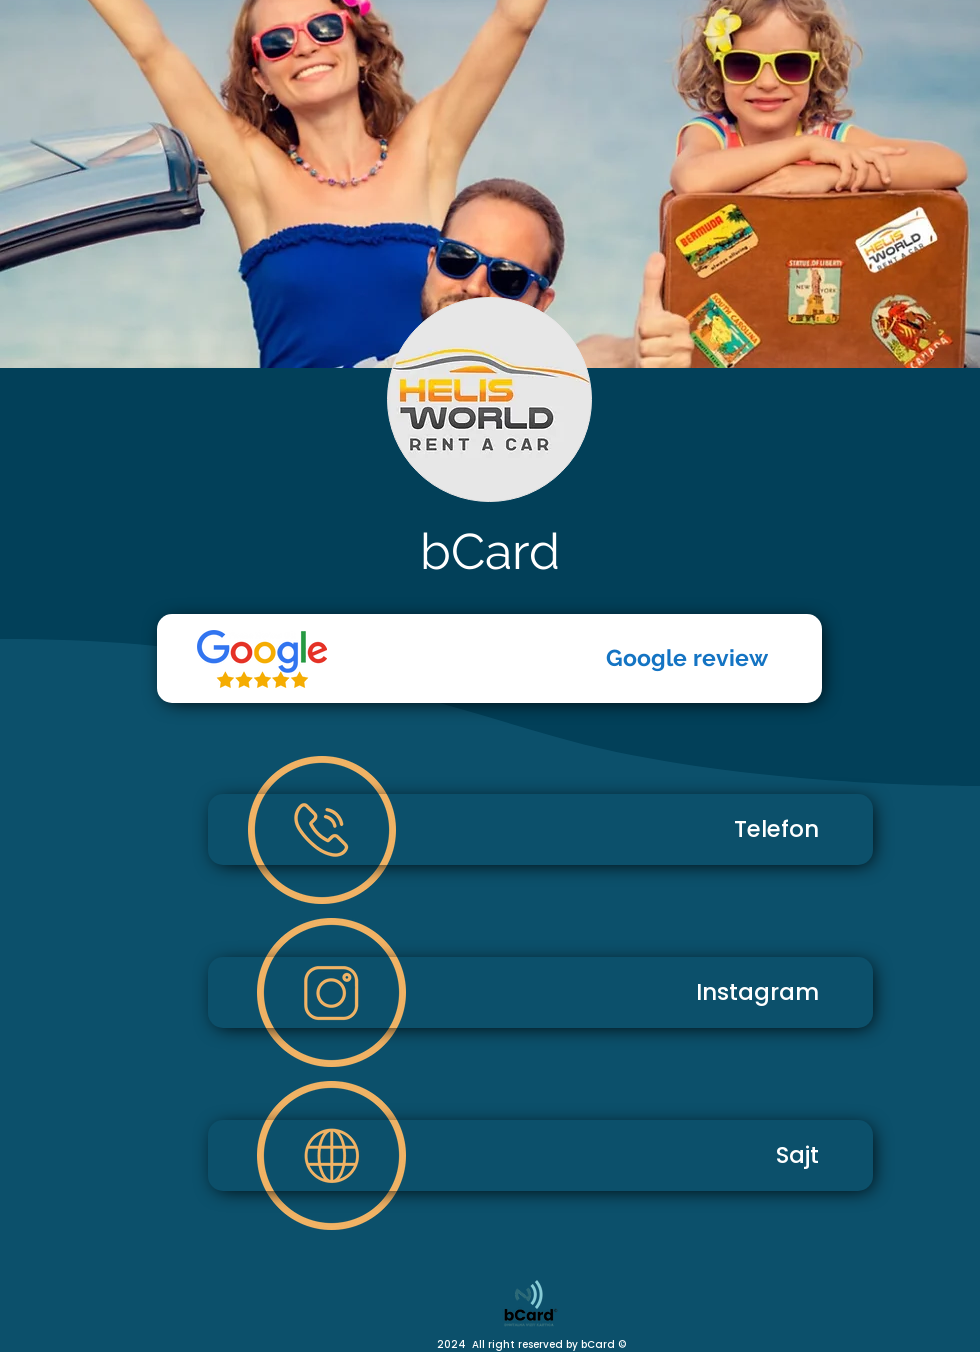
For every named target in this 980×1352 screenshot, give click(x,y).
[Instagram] (540, 992)
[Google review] (489, 658)
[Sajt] (540, 1155)
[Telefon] (262, 659)
